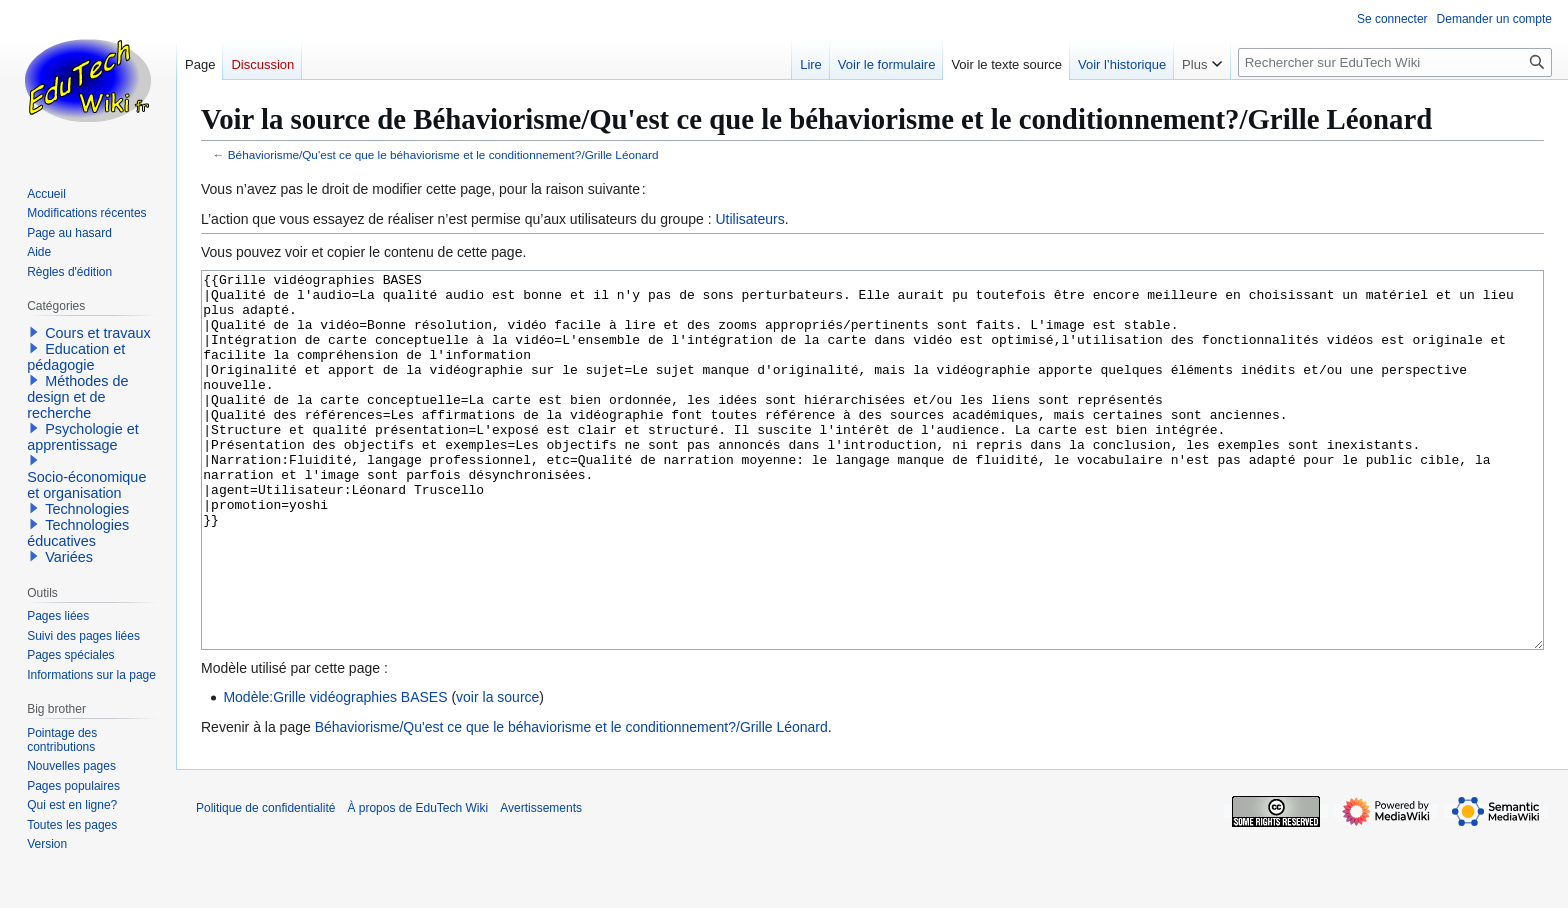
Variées (69, 557)
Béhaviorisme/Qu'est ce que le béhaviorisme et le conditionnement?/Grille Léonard (443, 154)
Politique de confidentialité (265, 883)
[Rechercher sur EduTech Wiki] (1395, 62)
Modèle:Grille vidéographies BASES (335, 772)
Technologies (87, 509)
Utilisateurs (749, 219)
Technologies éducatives (78, 533)
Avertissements (541, 883)
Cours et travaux (98, 333)
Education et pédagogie (76, 357)
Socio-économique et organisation (86, 485)
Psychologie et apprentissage (83, 437)
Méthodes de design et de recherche (77, 397)
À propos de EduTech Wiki (417, 883)
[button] (34, 332)
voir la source (497, 772)
